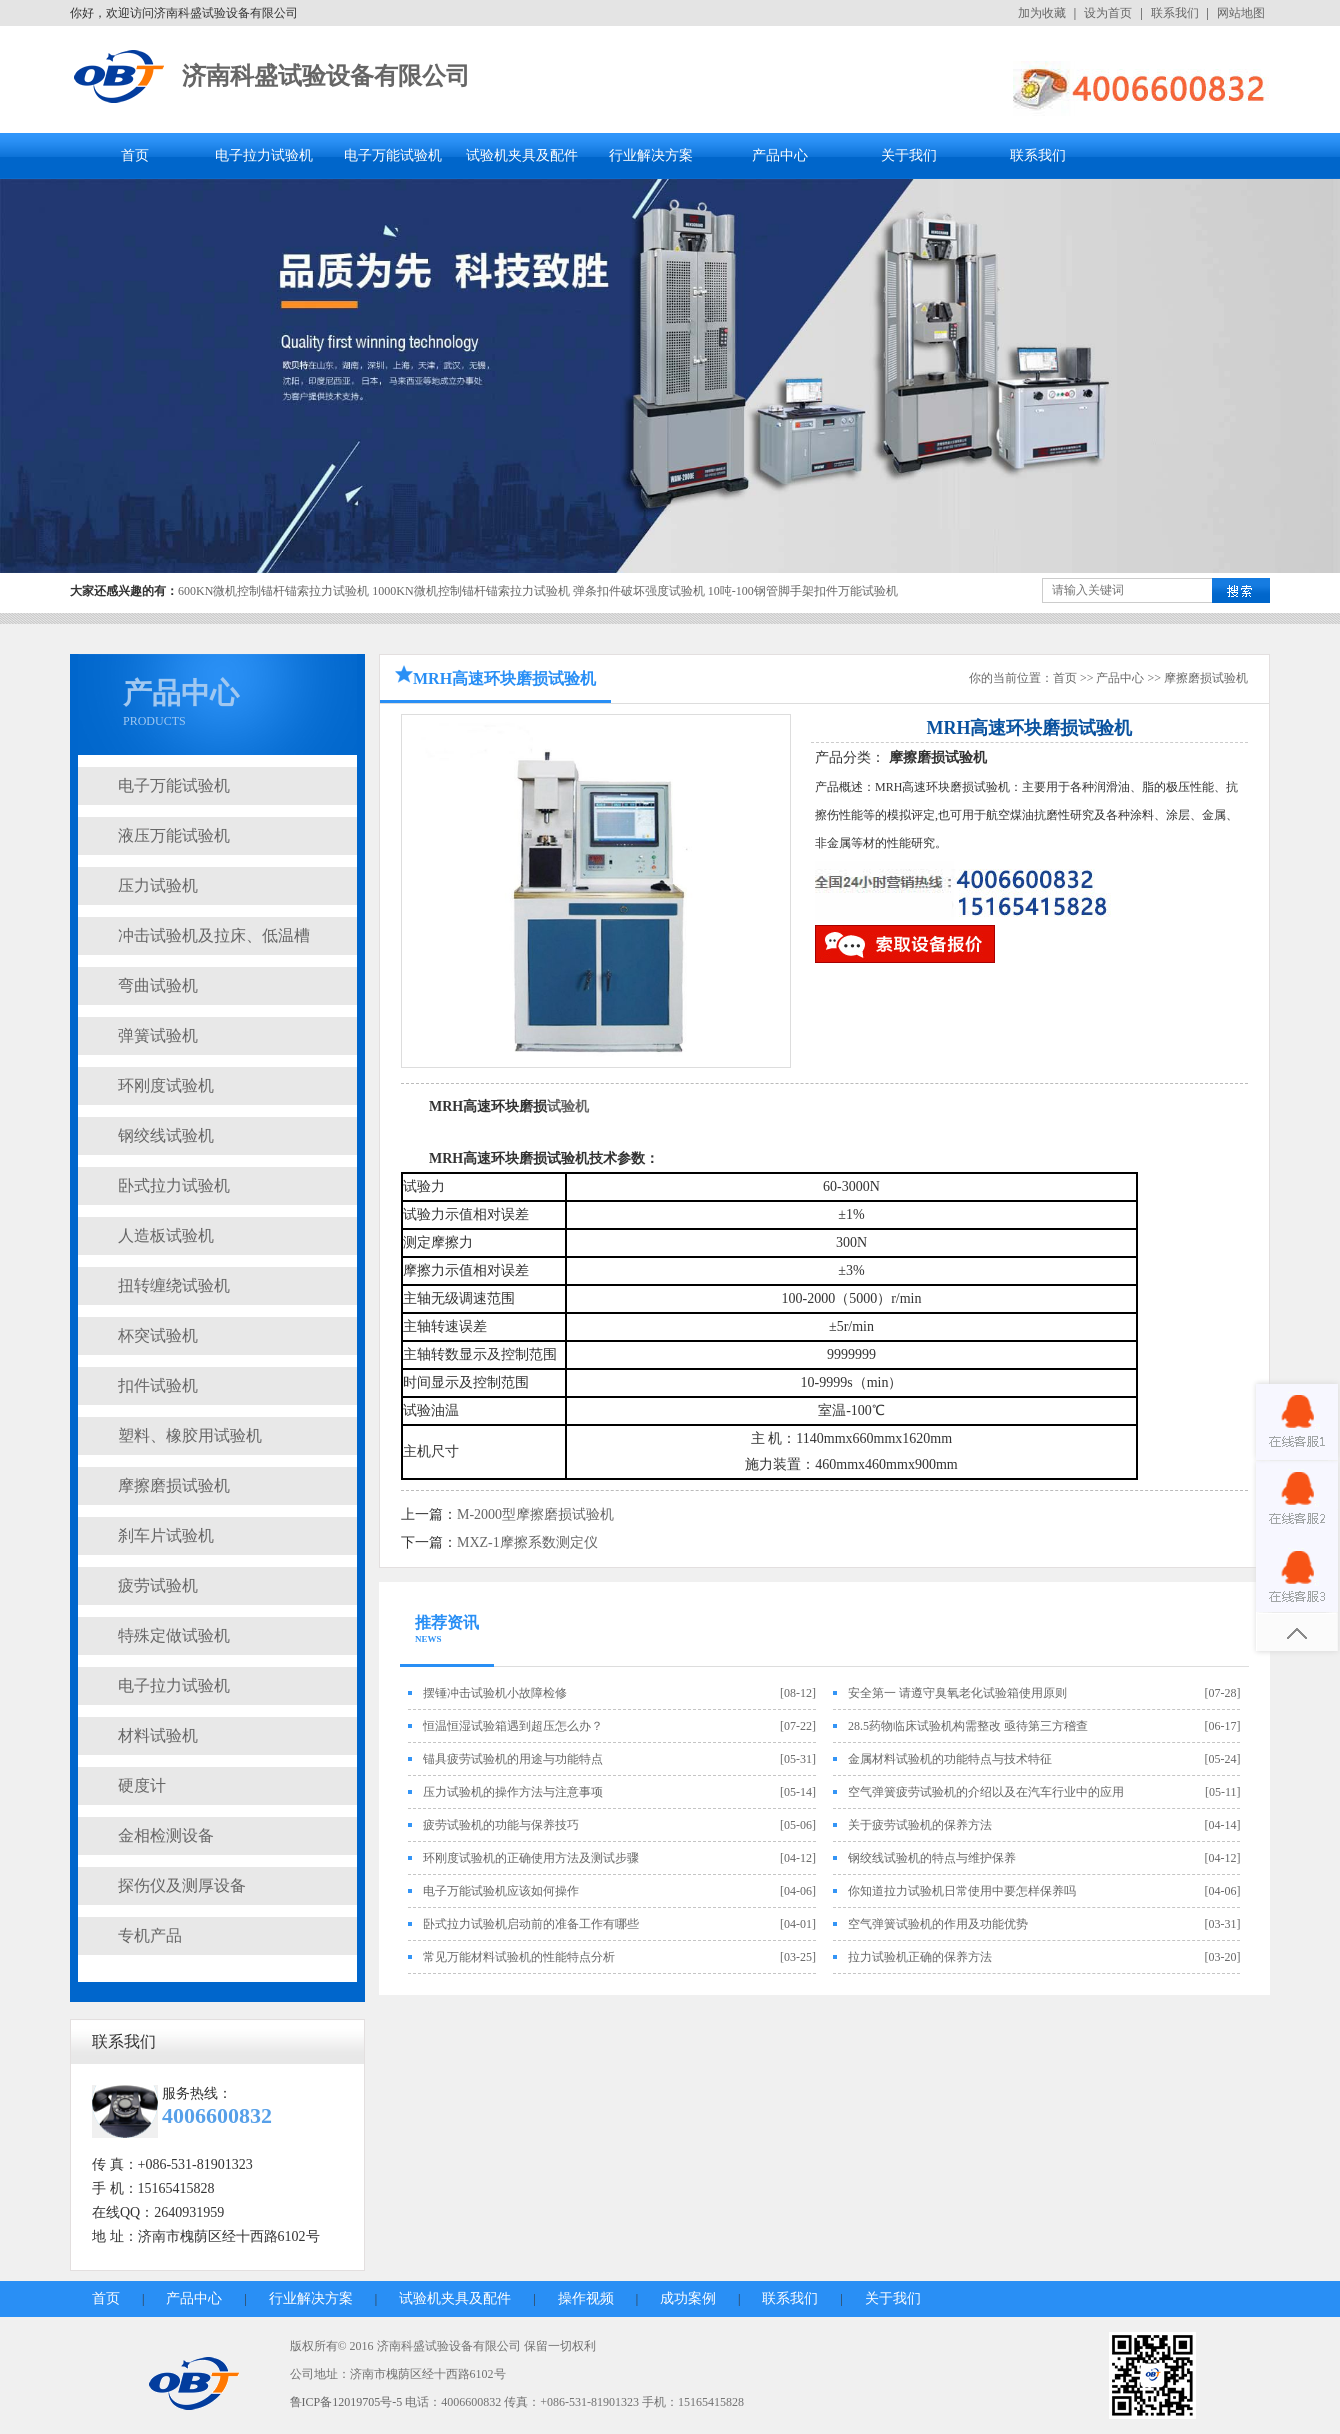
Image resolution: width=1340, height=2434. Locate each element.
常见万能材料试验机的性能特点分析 (519, 1957)
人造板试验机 (166, 1235)
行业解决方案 (651, 155)
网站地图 (1241, 13)
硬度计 (142, 1785)
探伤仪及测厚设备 (182, 1885)
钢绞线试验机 (166, 1135)
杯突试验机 (158, 1335)
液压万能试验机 (174, 835)
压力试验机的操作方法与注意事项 (513, 1792)
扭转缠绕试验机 (174, 1285)
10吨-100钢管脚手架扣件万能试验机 (803, 591)
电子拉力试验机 (264, 155)
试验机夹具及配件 (522, 155)
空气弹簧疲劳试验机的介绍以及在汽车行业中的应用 (986, 1792)
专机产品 (150, 1935)
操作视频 (586, 2298)
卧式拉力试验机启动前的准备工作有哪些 (531, 1924)
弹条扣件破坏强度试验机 (639, 591)
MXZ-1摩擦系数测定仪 (527, 1542)
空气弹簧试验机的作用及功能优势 (938, 1924)
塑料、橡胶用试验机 (190, 1435)
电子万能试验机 (393, 155)
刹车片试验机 (166, 1535)
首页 (135, 155)
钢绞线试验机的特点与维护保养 (932, 1858)
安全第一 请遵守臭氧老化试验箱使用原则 (957, 1693)
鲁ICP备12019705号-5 (346, 2402)
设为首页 (1108, 13)
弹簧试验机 (158, 1035)
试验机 (568, 1106)
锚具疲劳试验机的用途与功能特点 (513, 1759)
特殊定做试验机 (174, 1635)
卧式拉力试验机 (174, 1185)
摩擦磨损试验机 (174, 1485)
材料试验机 (158, 1735)
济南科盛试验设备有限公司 (326, 76)
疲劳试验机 (158, 1585)
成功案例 (688, 2298)
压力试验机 (158, 885)
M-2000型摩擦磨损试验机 (535, 1514)
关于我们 (909, 155)
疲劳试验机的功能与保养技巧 (501, 1825)
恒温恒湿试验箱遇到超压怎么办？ (513, 1726)
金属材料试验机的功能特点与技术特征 (950, 1759)
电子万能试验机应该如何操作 (501, 1891)
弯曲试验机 (158, 985)
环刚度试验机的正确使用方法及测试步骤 (531, 1858)
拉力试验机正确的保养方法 (920, 1957)
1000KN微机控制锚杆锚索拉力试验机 (470, 591)
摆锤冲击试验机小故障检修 (495, 1693)
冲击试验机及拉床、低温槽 (214, 935)
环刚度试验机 (166, 1085)
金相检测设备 (166, 1835)
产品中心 (780, 155)
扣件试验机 (158, 1385)
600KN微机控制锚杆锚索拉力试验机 (273, 591)
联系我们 (1175, 13)
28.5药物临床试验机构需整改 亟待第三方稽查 (968, 1726)
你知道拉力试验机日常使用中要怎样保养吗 (962, 1891)
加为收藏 (1042, 13)
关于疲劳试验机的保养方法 (920, 1825)
